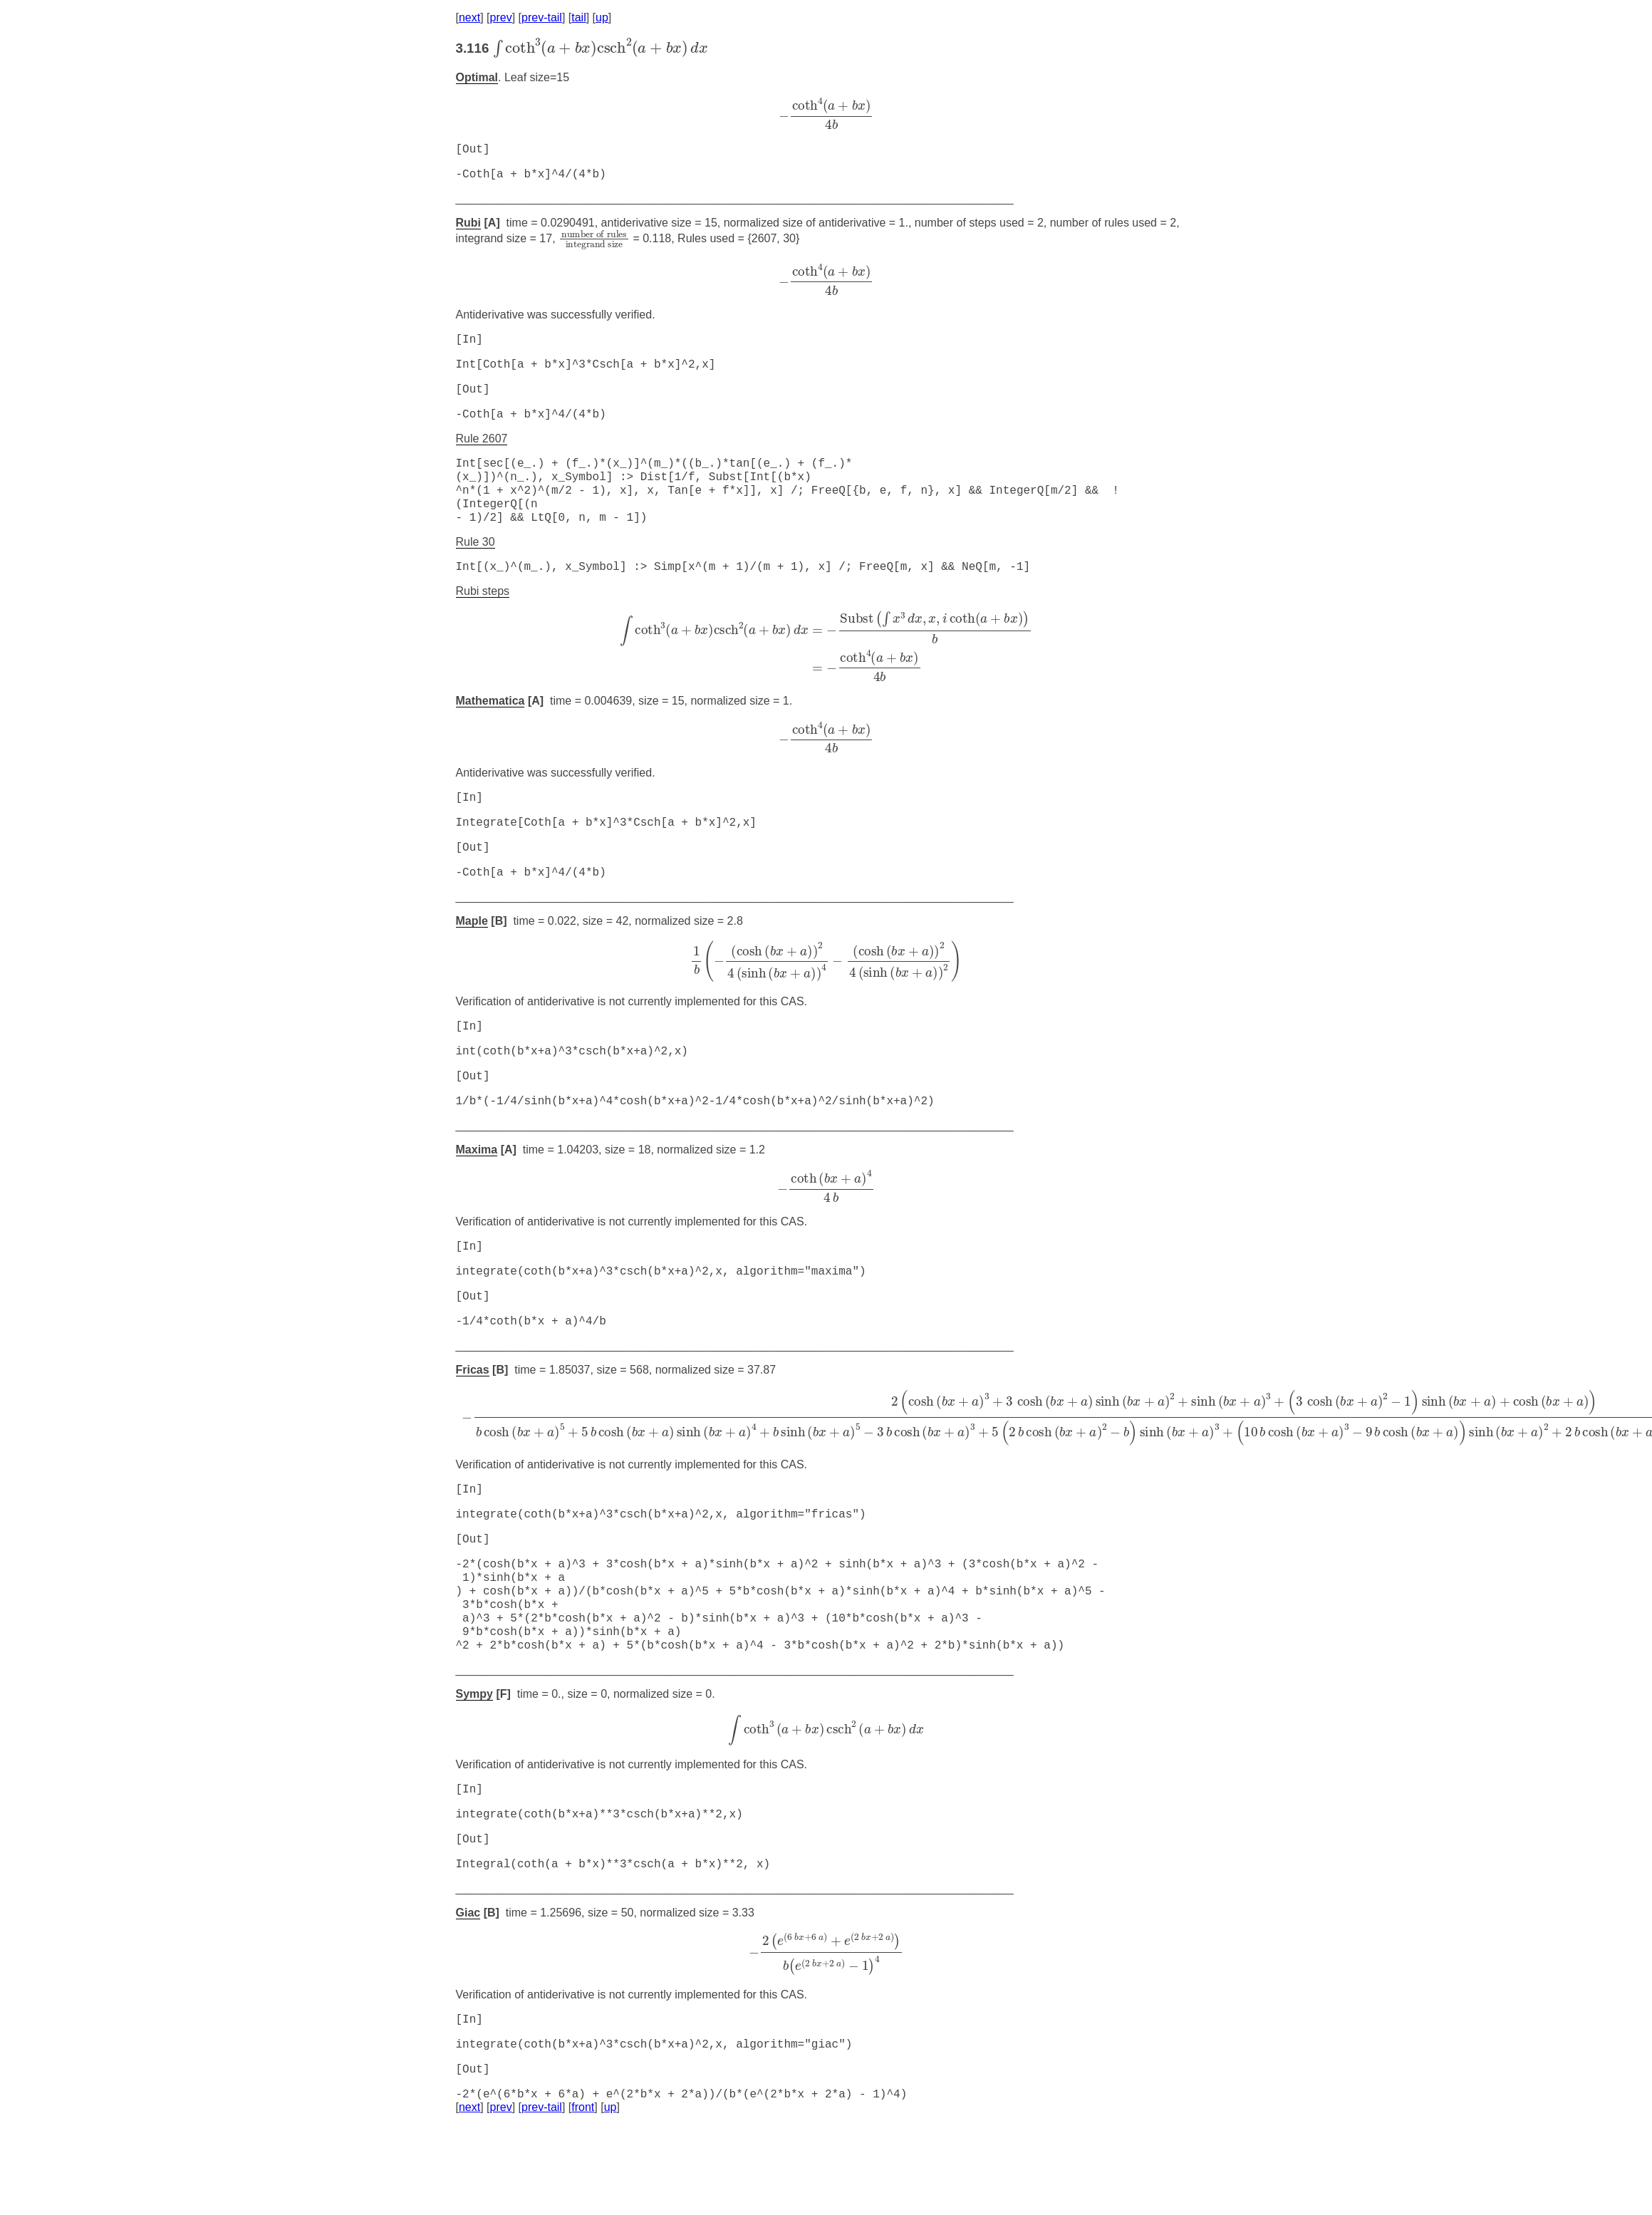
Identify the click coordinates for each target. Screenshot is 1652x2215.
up (602, 17)
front (582, 2197)
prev (501, 17)
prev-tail (541, 17)
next (469, 17)
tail (578, 17)
